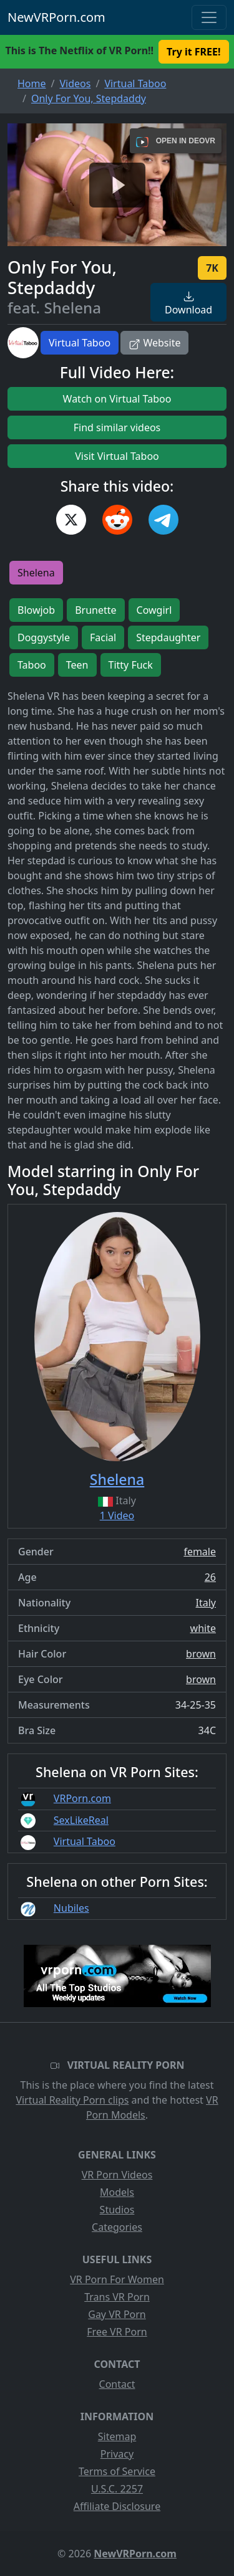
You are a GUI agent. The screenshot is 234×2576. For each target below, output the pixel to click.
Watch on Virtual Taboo (117, 399)
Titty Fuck (131, 665)
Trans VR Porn (117, 2297)
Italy (206, 1603)
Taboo (31, 665)
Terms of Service (117, 2471)
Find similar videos (117, 427)
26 (210, 1577)
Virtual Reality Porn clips (72, 2100)
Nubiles (71, 1908)
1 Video (117, 1515)
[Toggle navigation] (209, 17)
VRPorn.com (82, 1798)
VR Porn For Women (117, 2279)
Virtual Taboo (79, 343)
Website (154, 343)
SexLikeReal (81, 1820)
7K (212, 268)
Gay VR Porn (117, 2314)
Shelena (36, 573)
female (199, 1551)
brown (201, 1654)
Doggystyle (43, 637)
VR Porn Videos (117, 2175)
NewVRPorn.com (56, 17)
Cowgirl (154, 610)
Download (188, 303)
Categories (117, 2227)
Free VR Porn (117, 2332)
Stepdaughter (168, 637)
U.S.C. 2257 (117, 2489)
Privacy (117, 2454)
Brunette (95, 610)
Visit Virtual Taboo (117, 456)
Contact (117, 2384)
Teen (77, 665)
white (203, 1628)
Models (117, 2192)
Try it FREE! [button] (193, 52)
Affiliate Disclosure (117, 2506)
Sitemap (117, 2436)
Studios (117, 2209)
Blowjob (36, 610)
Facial (103, 637)
